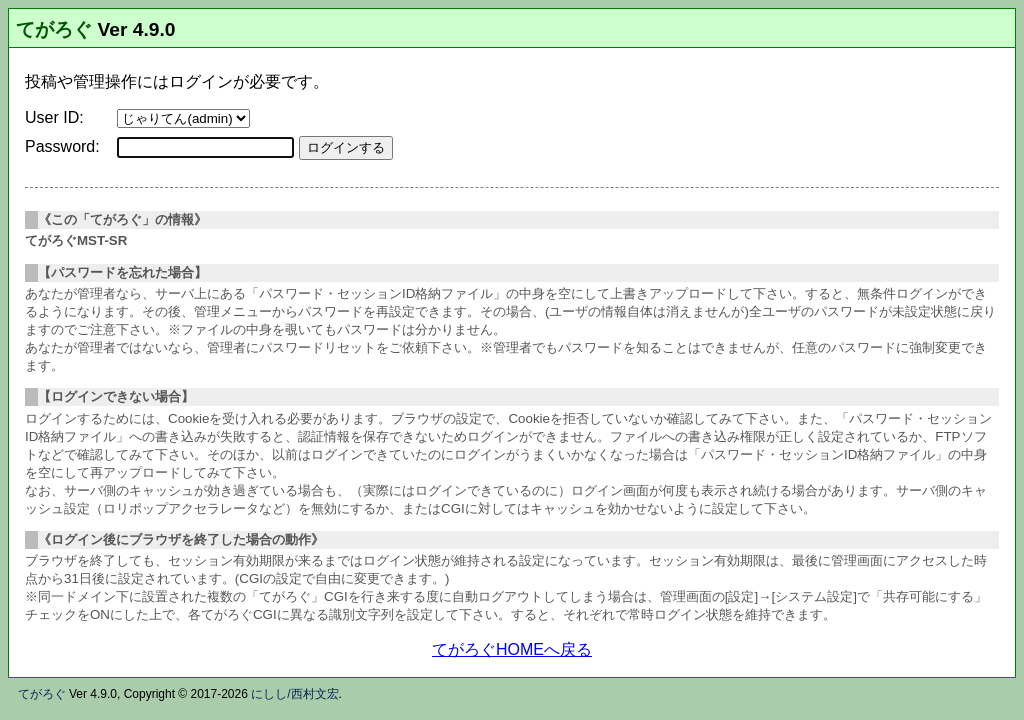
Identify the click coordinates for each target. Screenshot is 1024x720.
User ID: (54, 117)
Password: (62, 146)
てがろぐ (54, 29)
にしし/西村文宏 (294, 694)
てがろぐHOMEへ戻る (512, 649)
